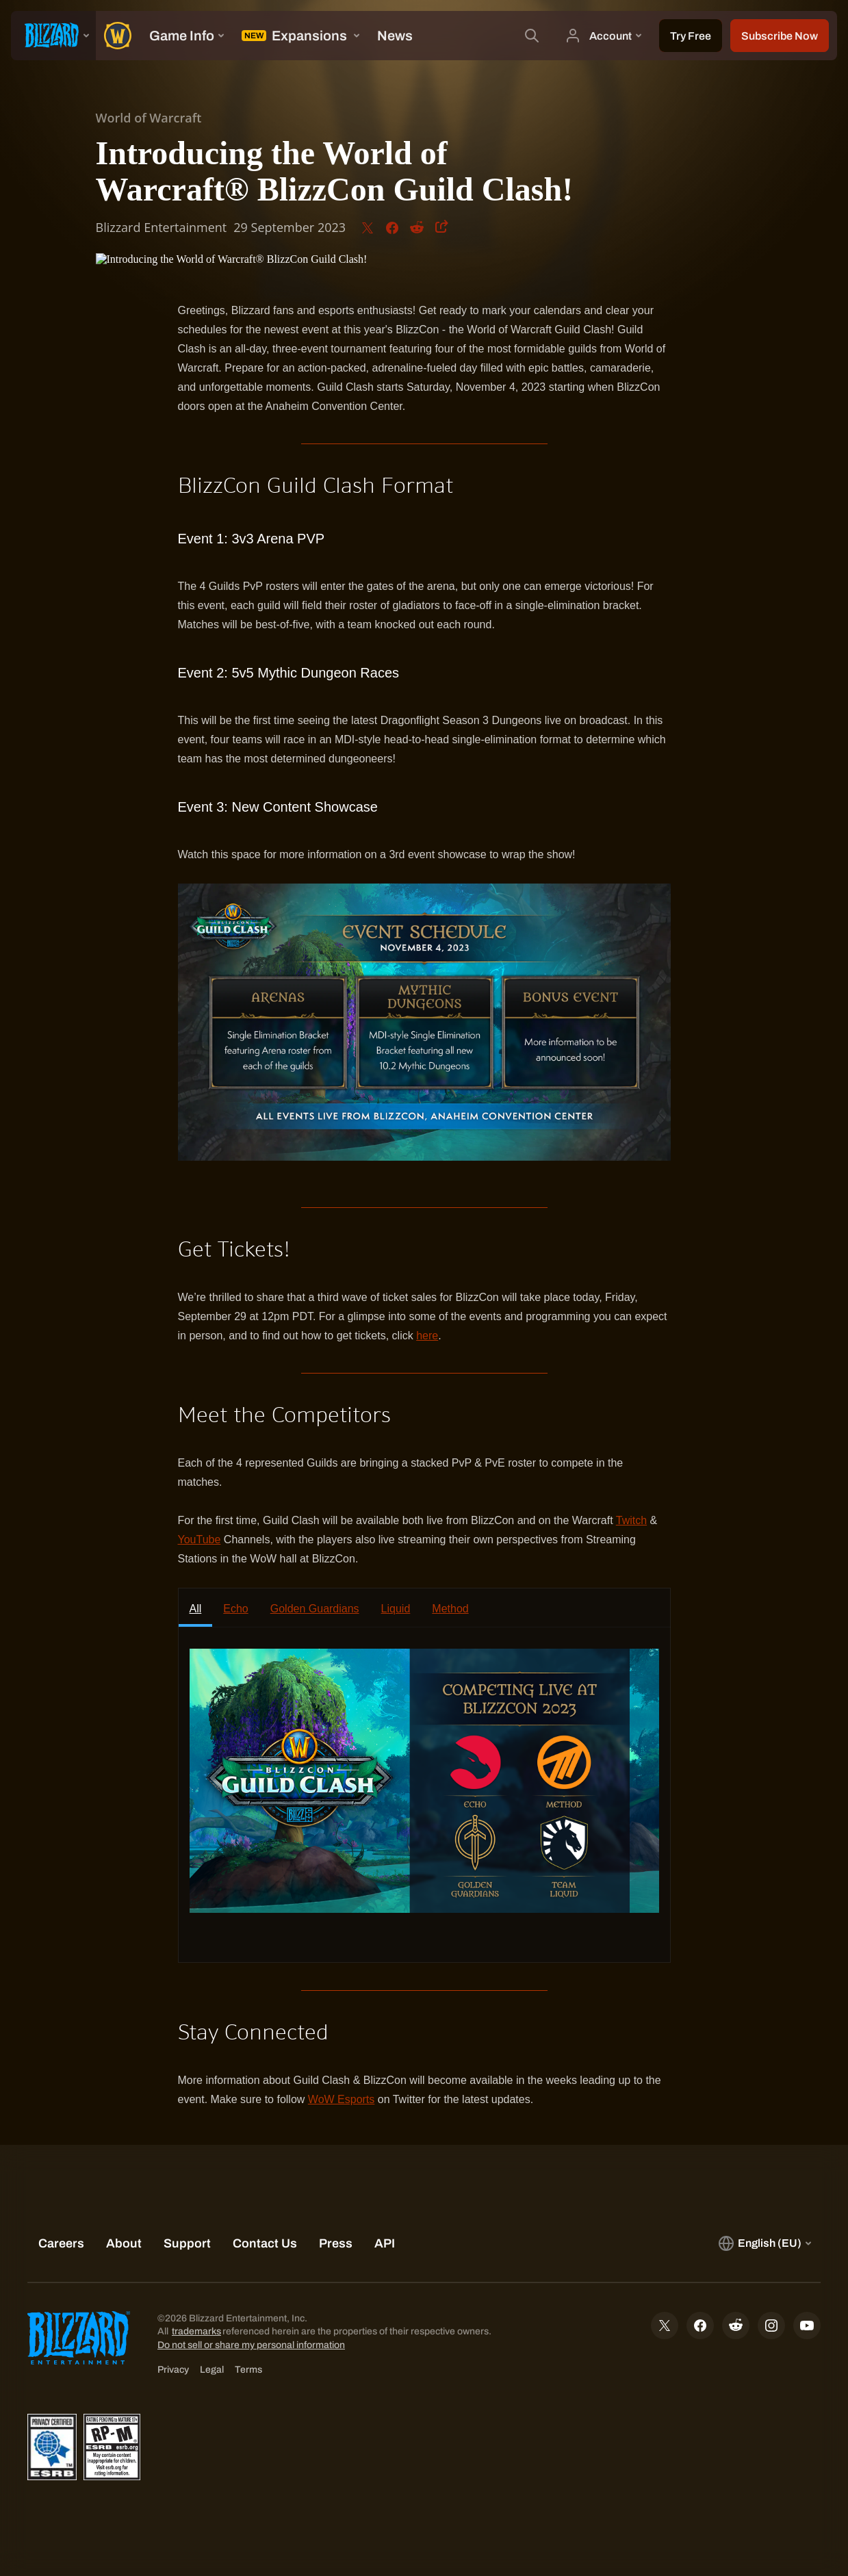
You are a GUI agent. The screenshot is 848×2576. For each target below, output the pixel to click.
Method (450, 1608)
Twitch (631, 1520)
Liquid (396, 1608)
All (196, 1608)
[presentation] (53, 35)
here (427, 1335)
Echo (235, 1608)
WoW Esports (341, 2099)
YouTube (199, 1539)
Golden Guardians (314, 1608)
